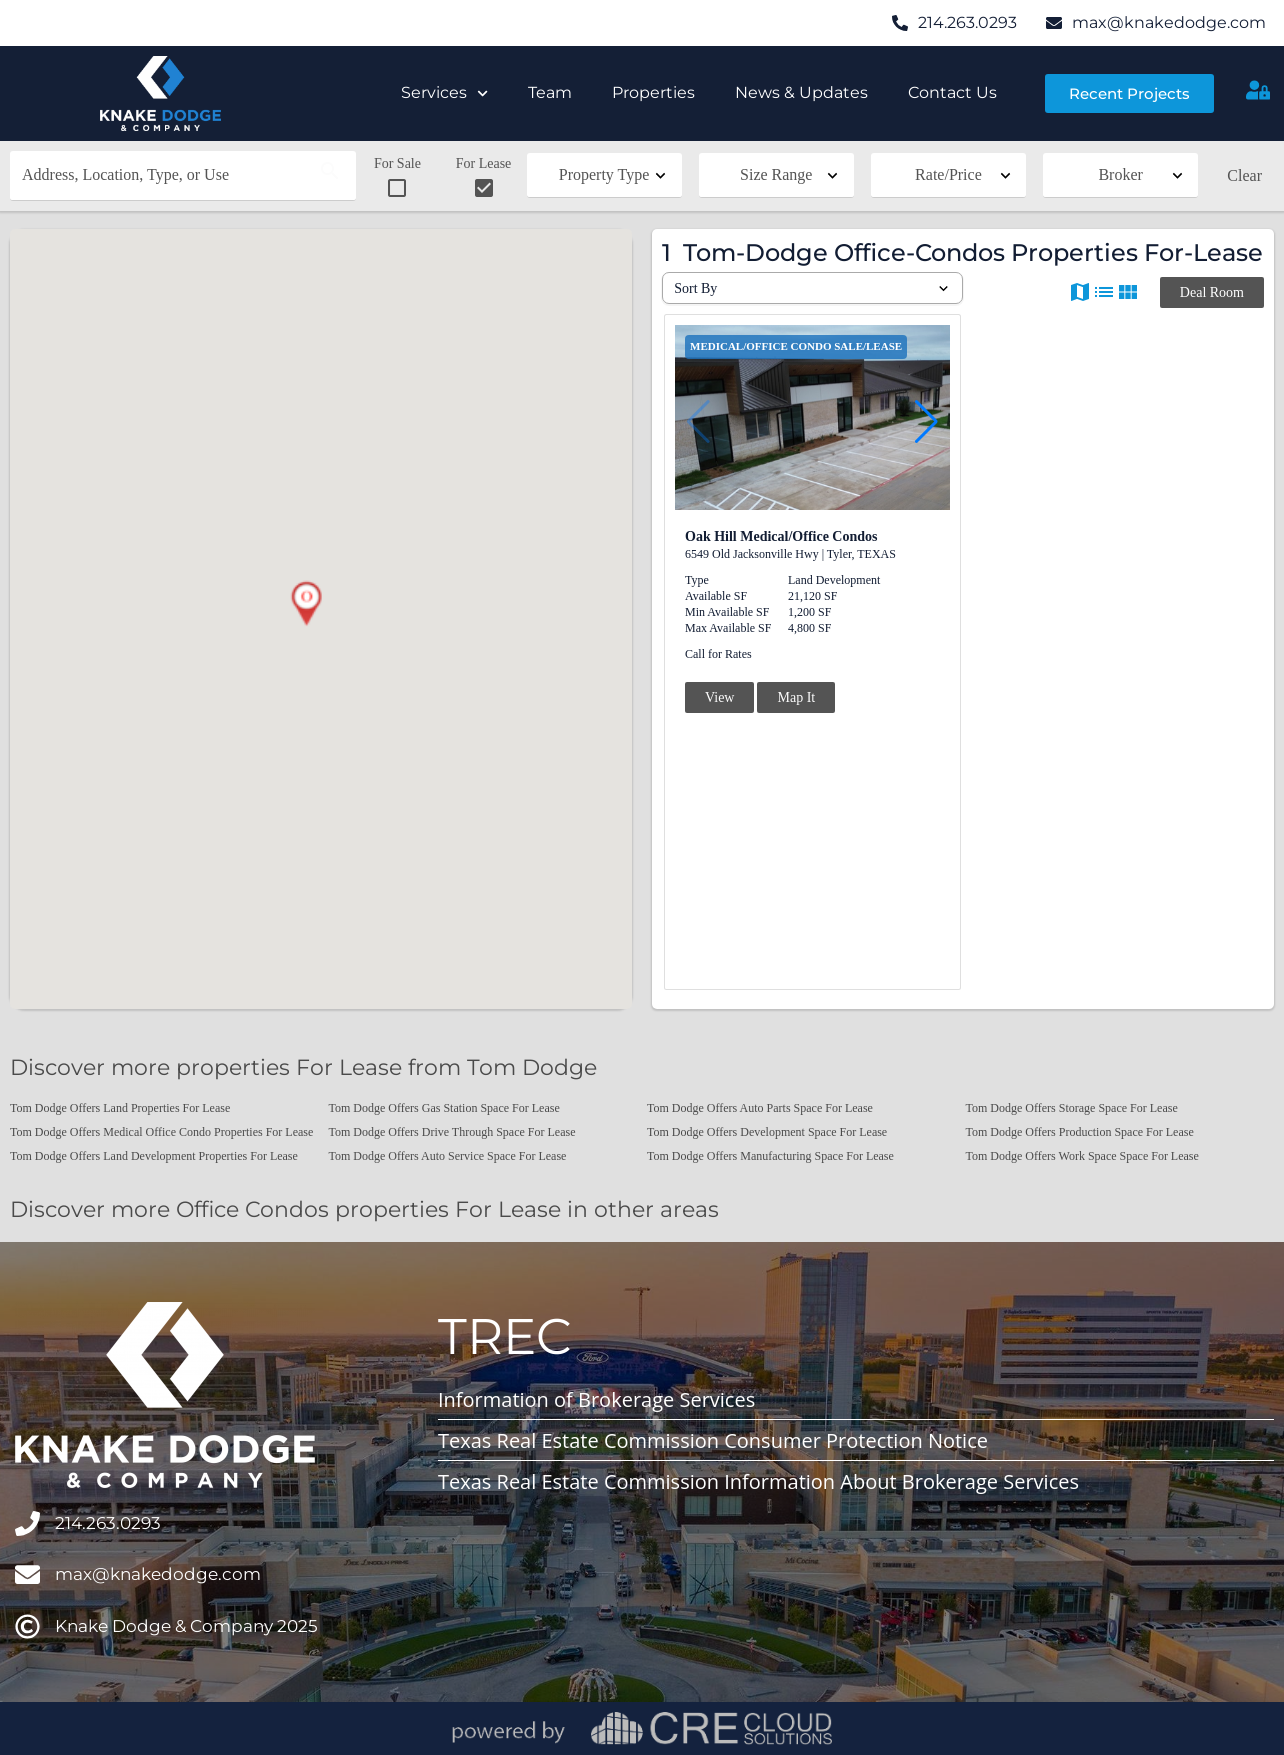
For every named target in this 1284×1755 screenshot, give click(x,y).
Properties (653, 92)
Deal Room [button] (1212, 292)
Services (444, 93)
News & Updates (801, 92)
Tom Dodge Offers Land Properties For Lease (120, 1108)
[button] (306, 604)
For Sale (397, 178)
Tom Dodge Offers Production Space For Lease (1080, 1132)
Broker (1120, 174)
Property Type (604, 174)
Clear (1244, 175)
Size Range (776, 174)
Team (550, 92)
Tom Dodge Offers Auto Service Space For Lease (448, 1156)
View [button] (719, 697)
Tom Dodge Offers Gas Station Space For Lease (444, 1108)
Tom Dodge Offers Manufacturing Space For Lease (770, 1156)
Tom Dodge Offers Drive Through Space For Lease (452, 1132)
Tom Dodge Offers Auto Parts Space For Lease (760, 1108)
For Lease (484, 178)
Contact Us (952, 92)
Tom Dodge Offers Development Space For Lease (767, 1132)
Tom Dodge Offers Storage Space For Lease (1072, 1108)
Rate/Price (948, 174)
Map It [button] (796, 697)
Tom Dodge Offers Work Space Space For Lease (1082, 1156)
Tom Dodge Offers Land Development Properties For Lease (154, 1156)
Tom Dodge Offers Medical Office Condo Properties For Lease (161, 1132)
